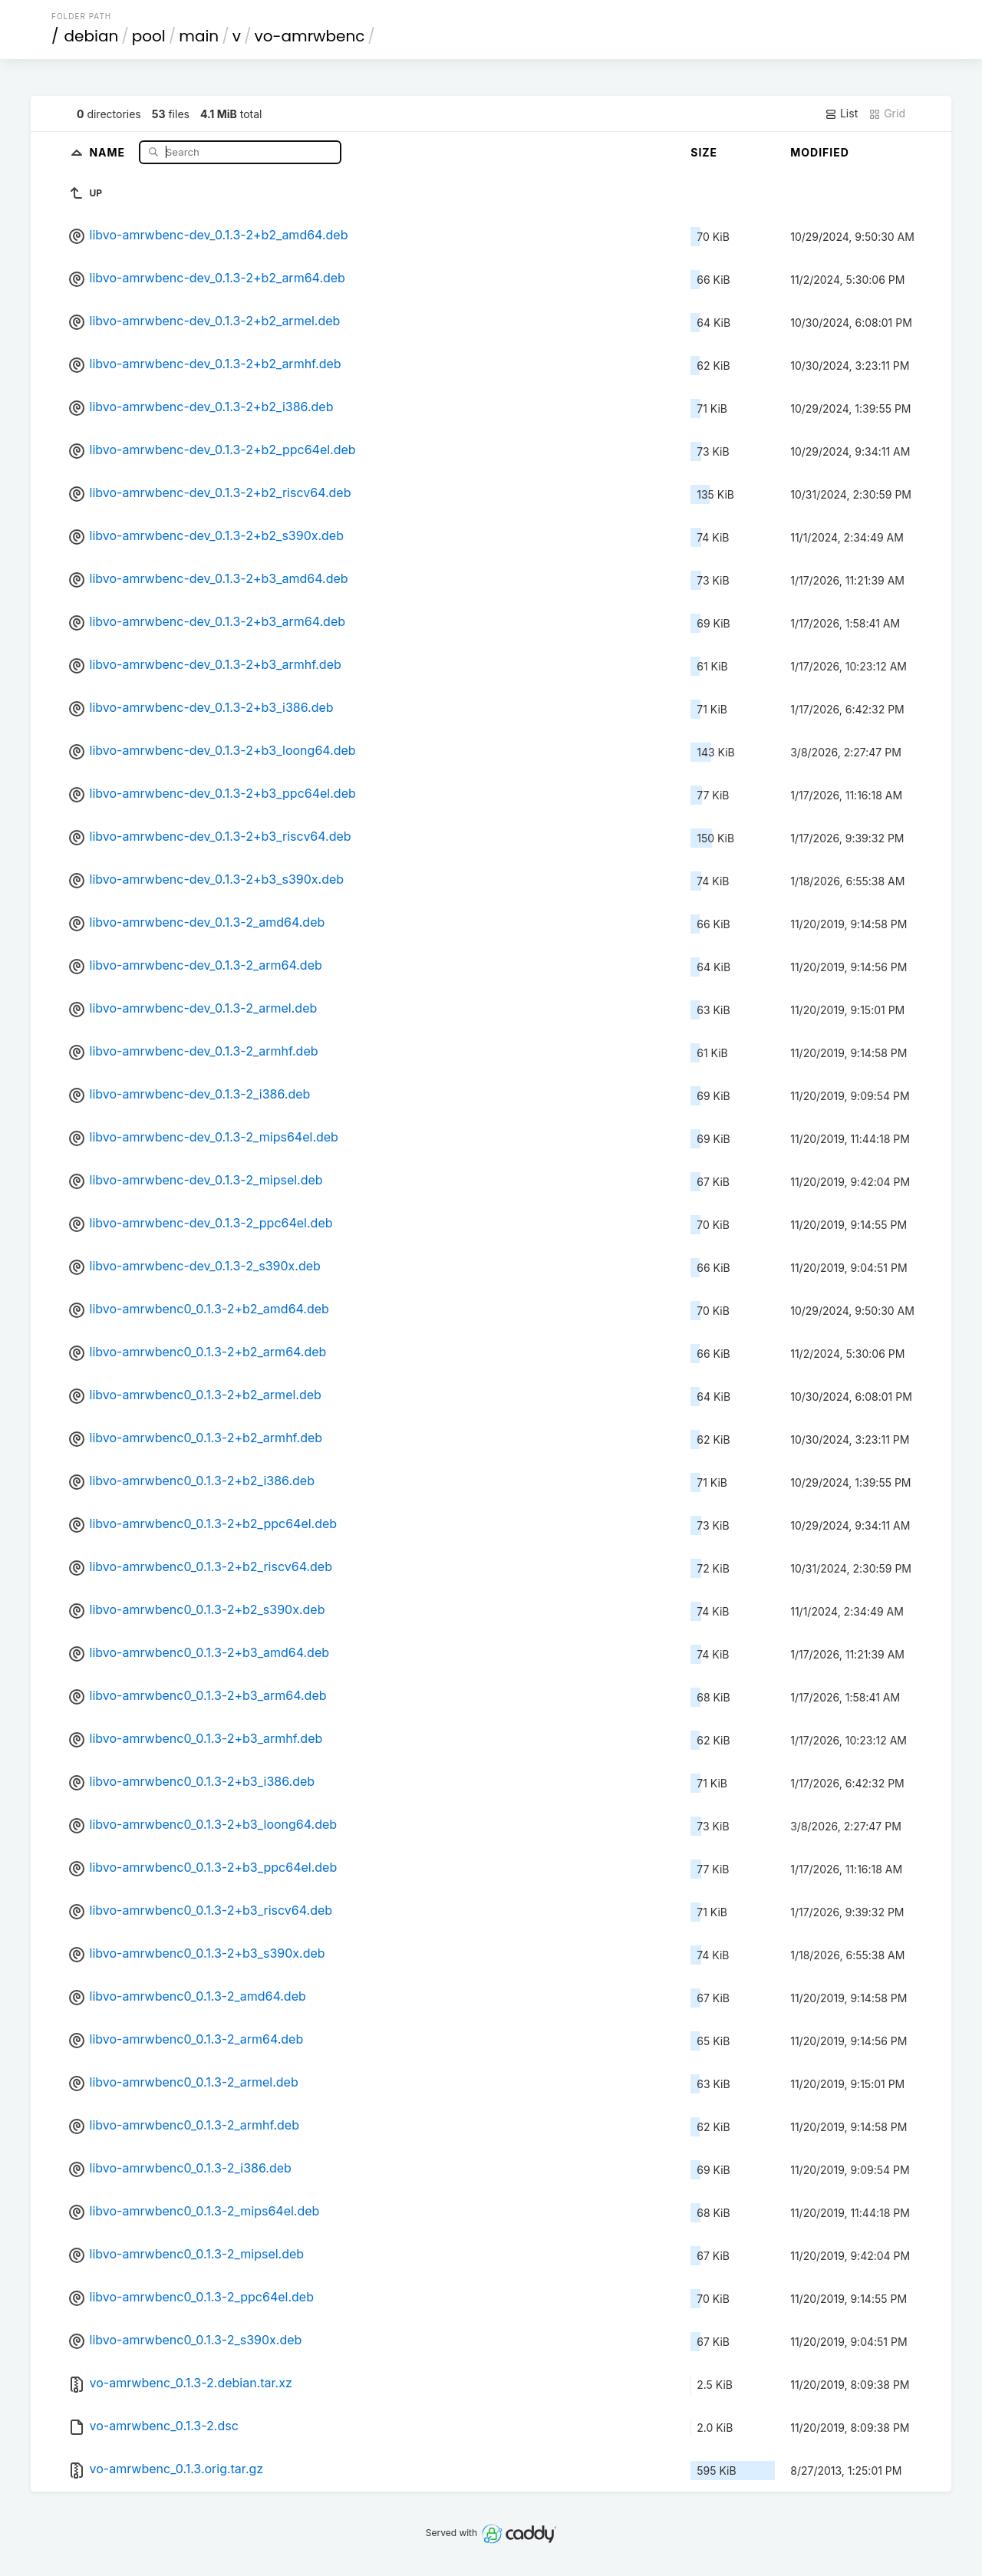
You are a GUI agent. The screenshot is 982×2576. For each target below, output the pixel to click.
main (199, 36)
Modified (819, 152)
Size (703, 152)
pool (149, 36)
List (841, 113)
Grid (886, 113)
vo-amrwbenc (309, 36)
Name (108, 151)
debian (91, 36)
